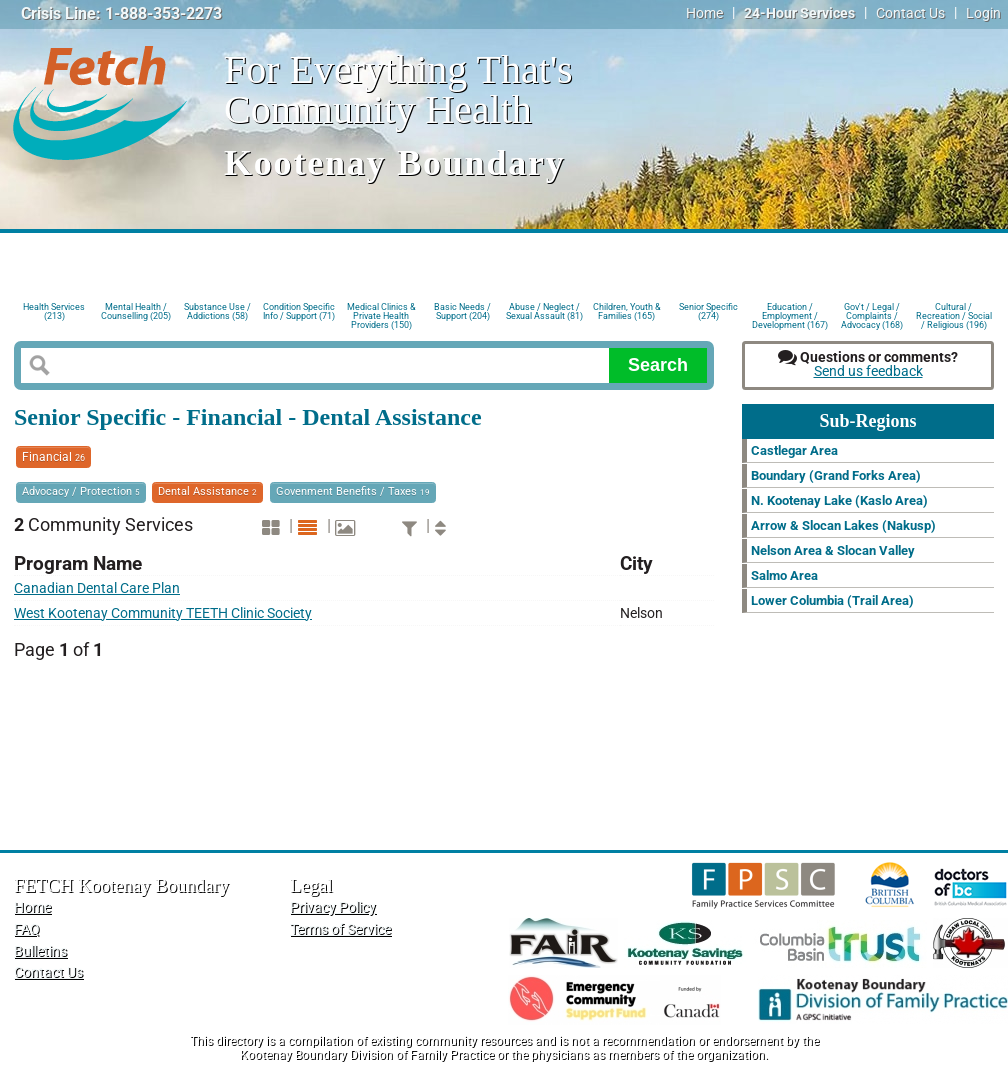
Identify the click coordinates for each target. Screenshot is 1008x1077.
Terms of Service (340, 929)
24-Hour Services (799, 13)
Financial (53, 457)
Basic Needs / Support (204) (462, 311)
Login (983, 13)
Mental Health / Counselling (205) (136, 311)
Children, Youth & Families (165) (627, 311)
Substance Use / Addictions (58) (217, 311)
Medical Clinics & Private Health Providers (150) (381, 314)
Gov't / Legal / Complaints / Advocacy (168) (872, 314)
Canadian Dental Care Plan (97, 588)
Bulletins (40, 951)
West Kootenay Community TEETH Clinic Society (163, 613)
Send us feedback (868, 371)
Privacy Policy (333, 907)
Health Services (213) (54, 311)
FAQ (27, 929)
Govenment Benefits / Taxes (353, 491)
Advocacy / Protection (81, 491)
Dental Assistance (207, 491)
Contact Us (910, 13)
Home (704, 13)
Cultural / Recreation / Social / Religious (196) (954, 314)
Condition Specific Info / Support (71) (299, 311)
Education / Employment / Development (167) (790, 314)
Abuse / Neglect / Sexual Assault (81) (544, 311)
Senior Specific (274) (708, 311)
